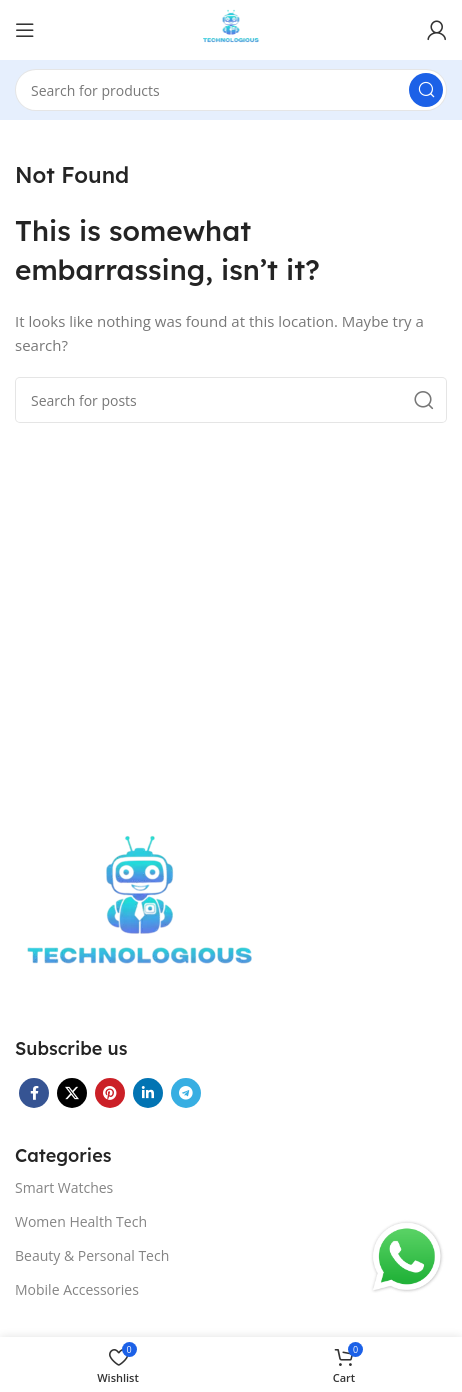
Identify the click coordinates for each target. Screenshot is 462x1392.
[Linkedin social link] (148, 1093)
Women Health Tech (81, 1221)
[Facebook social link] (34, 1093)
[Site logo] (231, 28)
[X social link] (72, 1093)
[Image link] (140, 914)
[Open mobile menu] (25, 30)
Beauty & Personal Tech (92, 1255)
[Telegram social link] (186, 1093)
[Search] (231, 90)
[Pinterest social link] (110, 1093)
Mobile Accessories (77, 1289)
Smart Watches (64, 1187)
